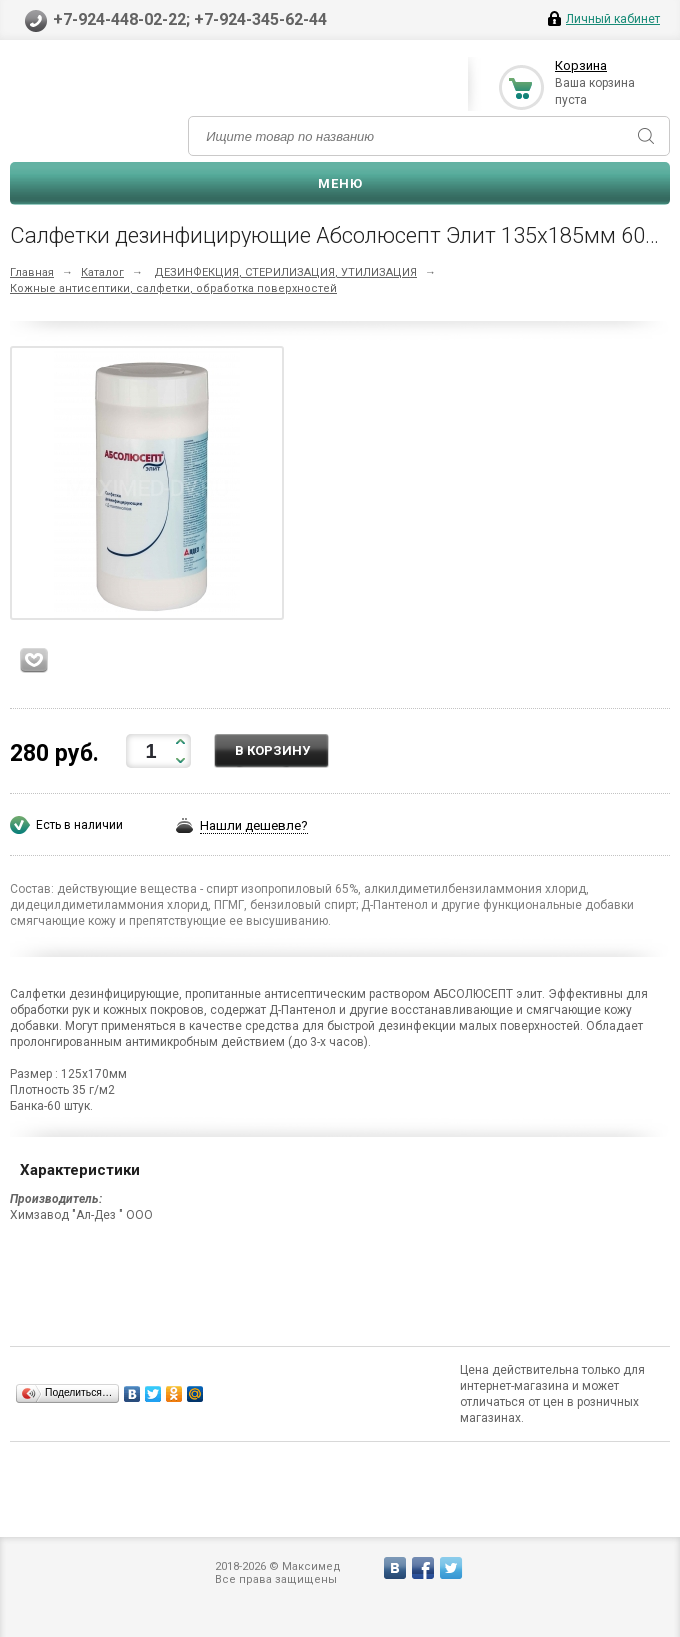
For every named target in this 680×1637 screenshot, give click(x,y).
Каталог (102, 272)
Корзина (581, 65)
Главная (32, 272)
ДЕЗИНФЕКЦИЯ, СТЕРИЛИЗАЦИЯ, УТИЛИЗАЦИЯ (285, 272)
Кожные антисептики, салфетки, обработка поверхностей (173, 288)
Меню (340, 183)
